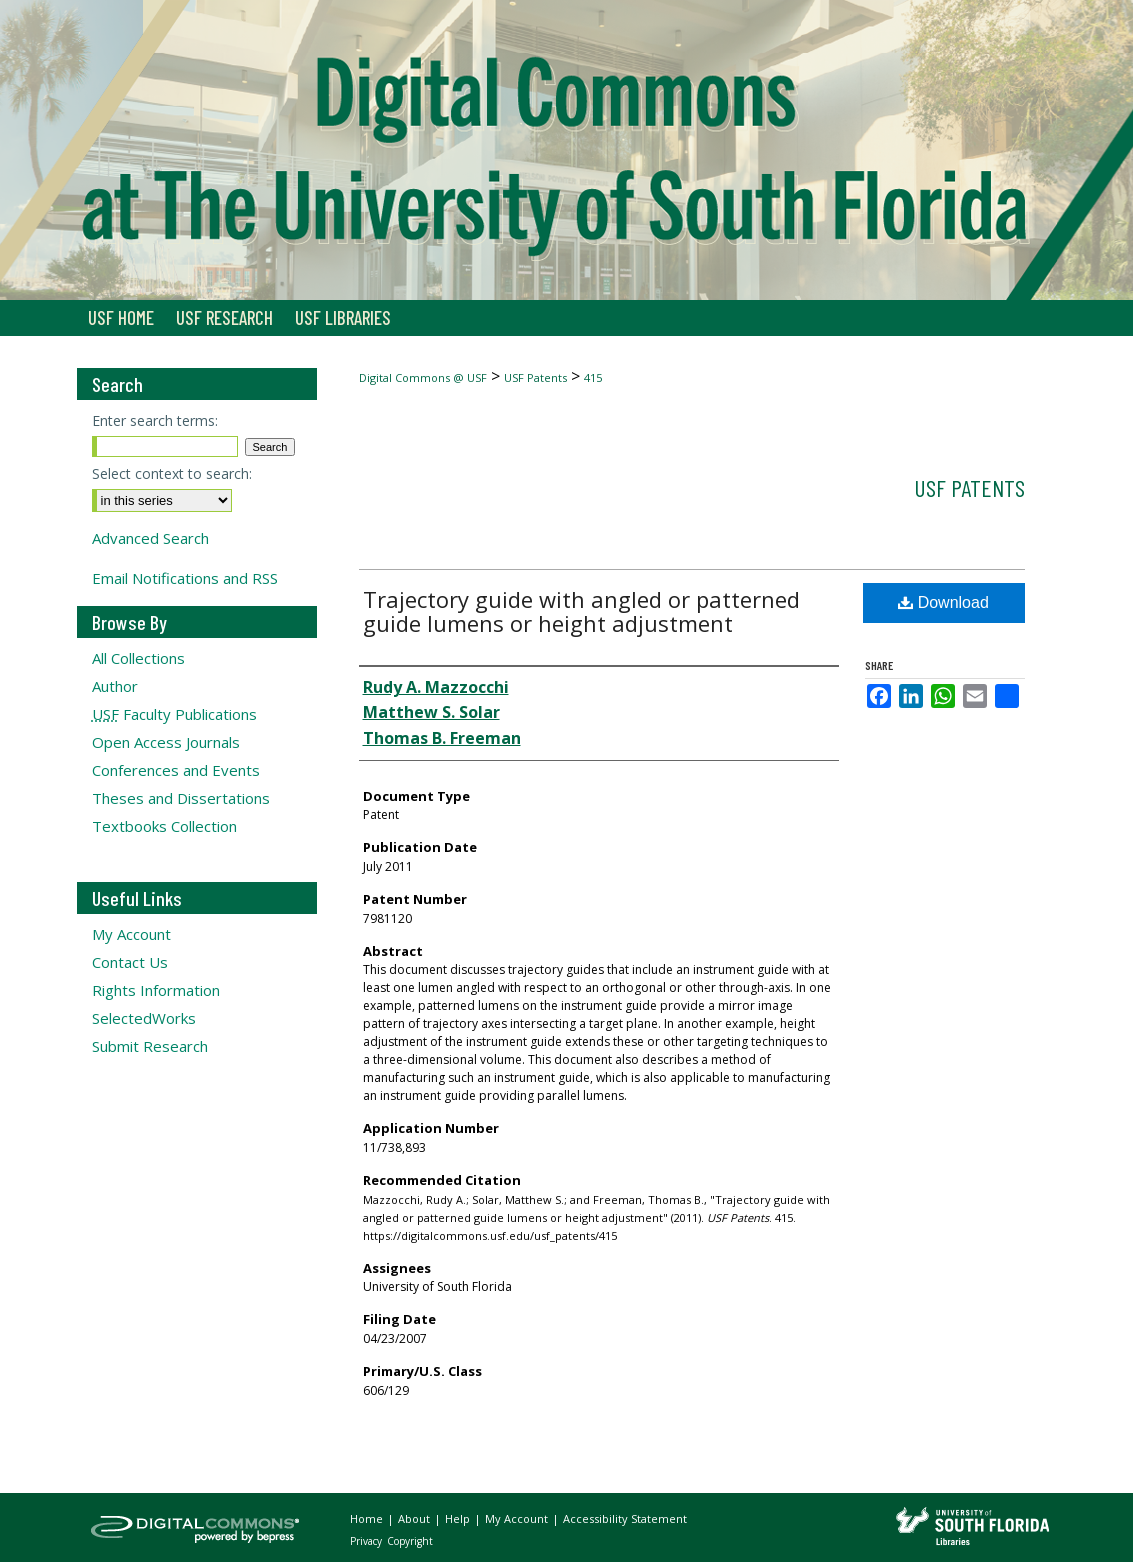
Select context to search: (172, 473)
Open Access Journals (166, 742)
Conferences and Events (176, 770)
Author (115, 686)
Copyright (410, 1541)
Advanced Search (150, 538)
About (415, 1518)
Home (368, 1518)
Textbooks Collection (164, 826)
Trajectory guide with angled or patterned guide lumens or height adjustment (581, 611)
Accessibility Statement (625, 1518)
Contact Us (130, 962)
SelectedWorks (144, 1018)
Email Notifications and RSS (185, 578)
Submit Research (150, 1046)
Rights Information (156, 990)
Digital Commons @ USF (423, 377)
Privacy (367, 1541)
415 (593, 377)
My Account (131, 934)
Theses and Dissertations (181, 798)
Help (459, 1518)
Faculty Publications (174, 714)
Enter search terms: (155, 420)
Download (943, 602)
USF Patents (535, 377)
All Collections (138, 658)
